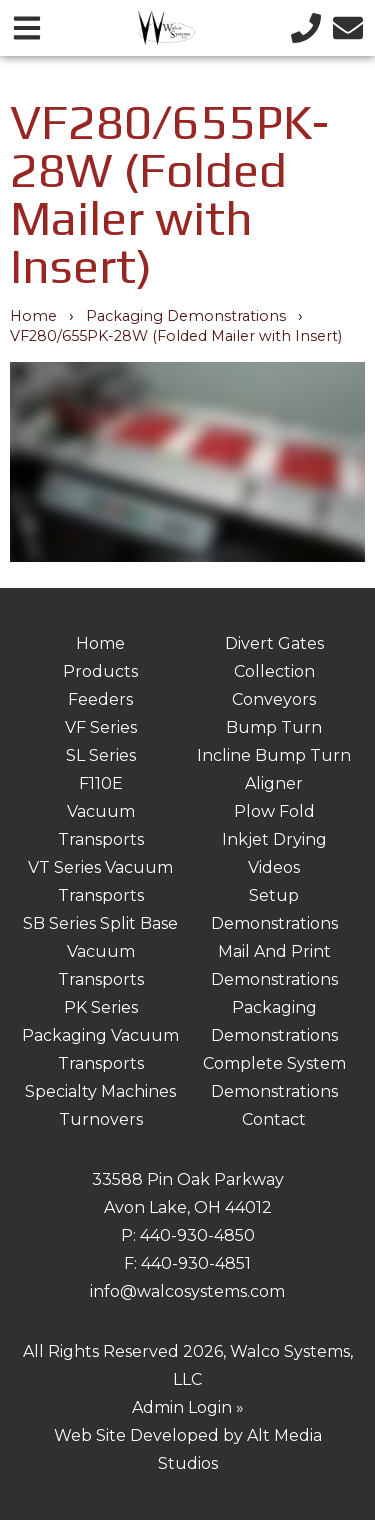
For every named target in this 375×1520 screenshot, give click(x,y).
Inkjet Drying (274, 839)
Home (33, 316)
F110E (101, 783)
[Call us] (306, 27)
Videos (274, 867)
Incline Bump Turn (274, 755)
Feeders (100, 699)
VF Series (101, 727)
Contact (274, 1119)
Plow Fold (274, 811)
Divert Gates (274, 643)
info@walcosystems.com (187, 1291)
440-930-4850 (197, 1235)
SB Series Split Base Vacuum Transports (100, 951)
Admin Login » (188, 1407)
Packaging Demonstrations (186, 316)
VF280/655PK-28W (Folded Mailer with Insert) (176, 336)
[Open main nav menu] (27, 27)
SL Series (101, 755)
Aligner (274, 783)
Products (100, 671)
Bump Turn (274, 727)
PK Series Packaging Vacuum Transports (100, 1035)
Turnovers (101, 1119)
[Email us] (348, 27)
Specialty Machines (100, 1091)
